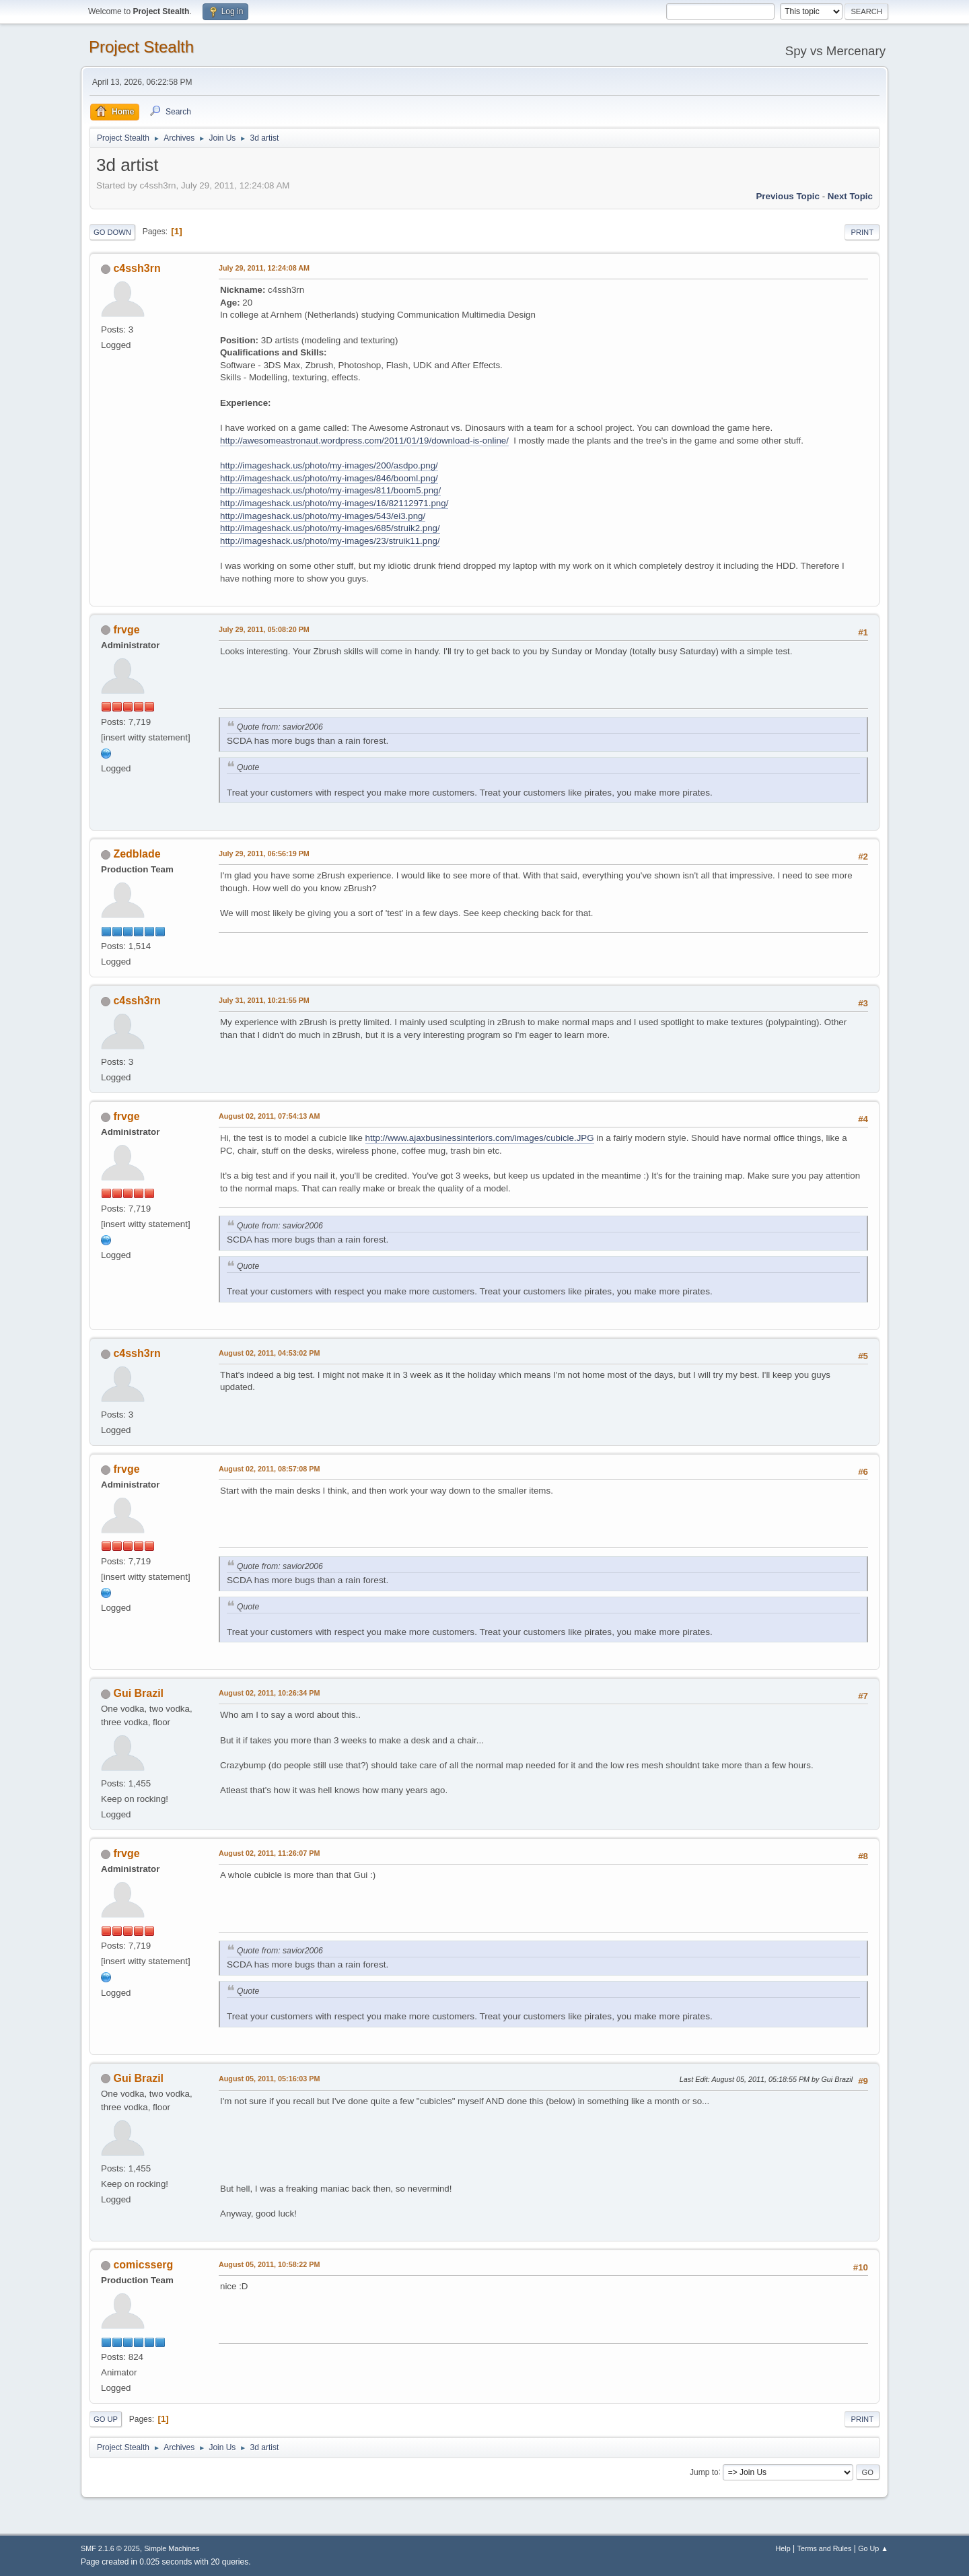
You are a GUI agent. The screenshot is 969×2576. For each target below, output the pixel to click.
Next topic (850, 196)
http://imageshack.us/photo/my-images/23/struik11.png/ (330, 541)
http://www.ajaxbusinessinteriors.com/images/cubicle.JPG (479, 1138)
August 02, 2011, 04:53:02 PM (269, 1353)
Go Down (112, 232)
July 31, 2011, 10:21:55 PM (264, 1000)
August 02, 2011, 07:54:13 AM (269, 1116)
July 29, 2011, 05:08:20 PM (264, 629)
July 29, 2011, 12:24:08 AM (264, 268)
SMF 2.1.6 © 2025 (110, 2548)
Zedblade (136, 854)
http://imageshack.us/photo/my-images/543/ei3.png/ (322, 516)
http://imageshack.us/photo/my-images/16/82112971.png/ (334, 503)
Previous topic (788, 196)
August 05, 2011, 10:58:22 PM (269, 2264)
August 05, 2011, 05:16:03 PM (269, 2079)
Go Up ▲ (873, 2548)
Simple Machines (171, 2548)
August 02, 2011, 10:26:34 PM (269, 1693)
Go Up (106, 2419)
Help (783, 2548)
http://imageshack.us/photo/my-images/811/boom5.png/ (330, 490)
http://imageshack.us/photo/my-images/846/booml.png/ (329, 478)
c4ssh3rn (136, 268)
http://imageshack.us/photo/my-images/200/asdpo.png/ (329, 465)
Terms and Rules (824, 2548)
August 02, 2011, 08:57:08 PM (269, 1469)
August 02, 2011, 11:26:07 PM (269, 1853)
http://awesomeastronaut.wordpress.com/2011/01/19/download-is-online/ (364, 441)
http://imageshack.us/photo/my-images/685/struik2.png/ (330, 528)
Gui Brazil (138, 1693)
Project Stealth (141, 47)
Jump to (704, 2471)
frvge (126, 629)
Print (862, 232)
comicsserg (143, 2264)
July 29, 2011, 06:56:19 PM (264, 853)
